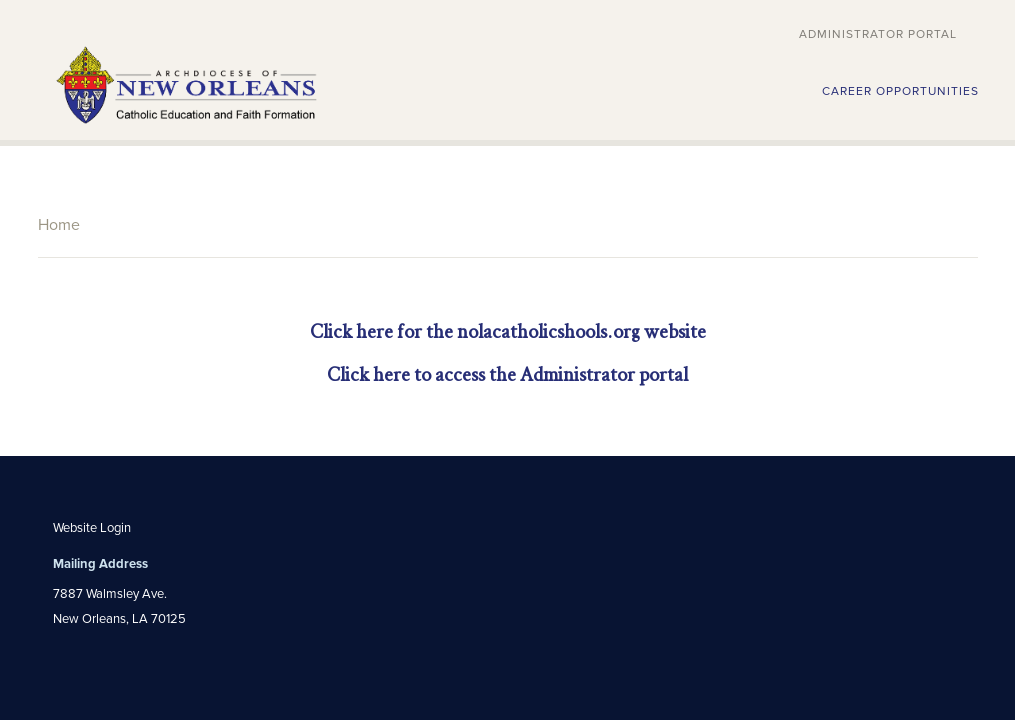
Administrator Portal (878, 34)
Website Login (92, 528)
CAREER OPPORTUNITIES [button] (900, 91)
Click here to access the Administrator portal (507, 374)
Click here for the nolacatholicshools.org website (508, 331)
